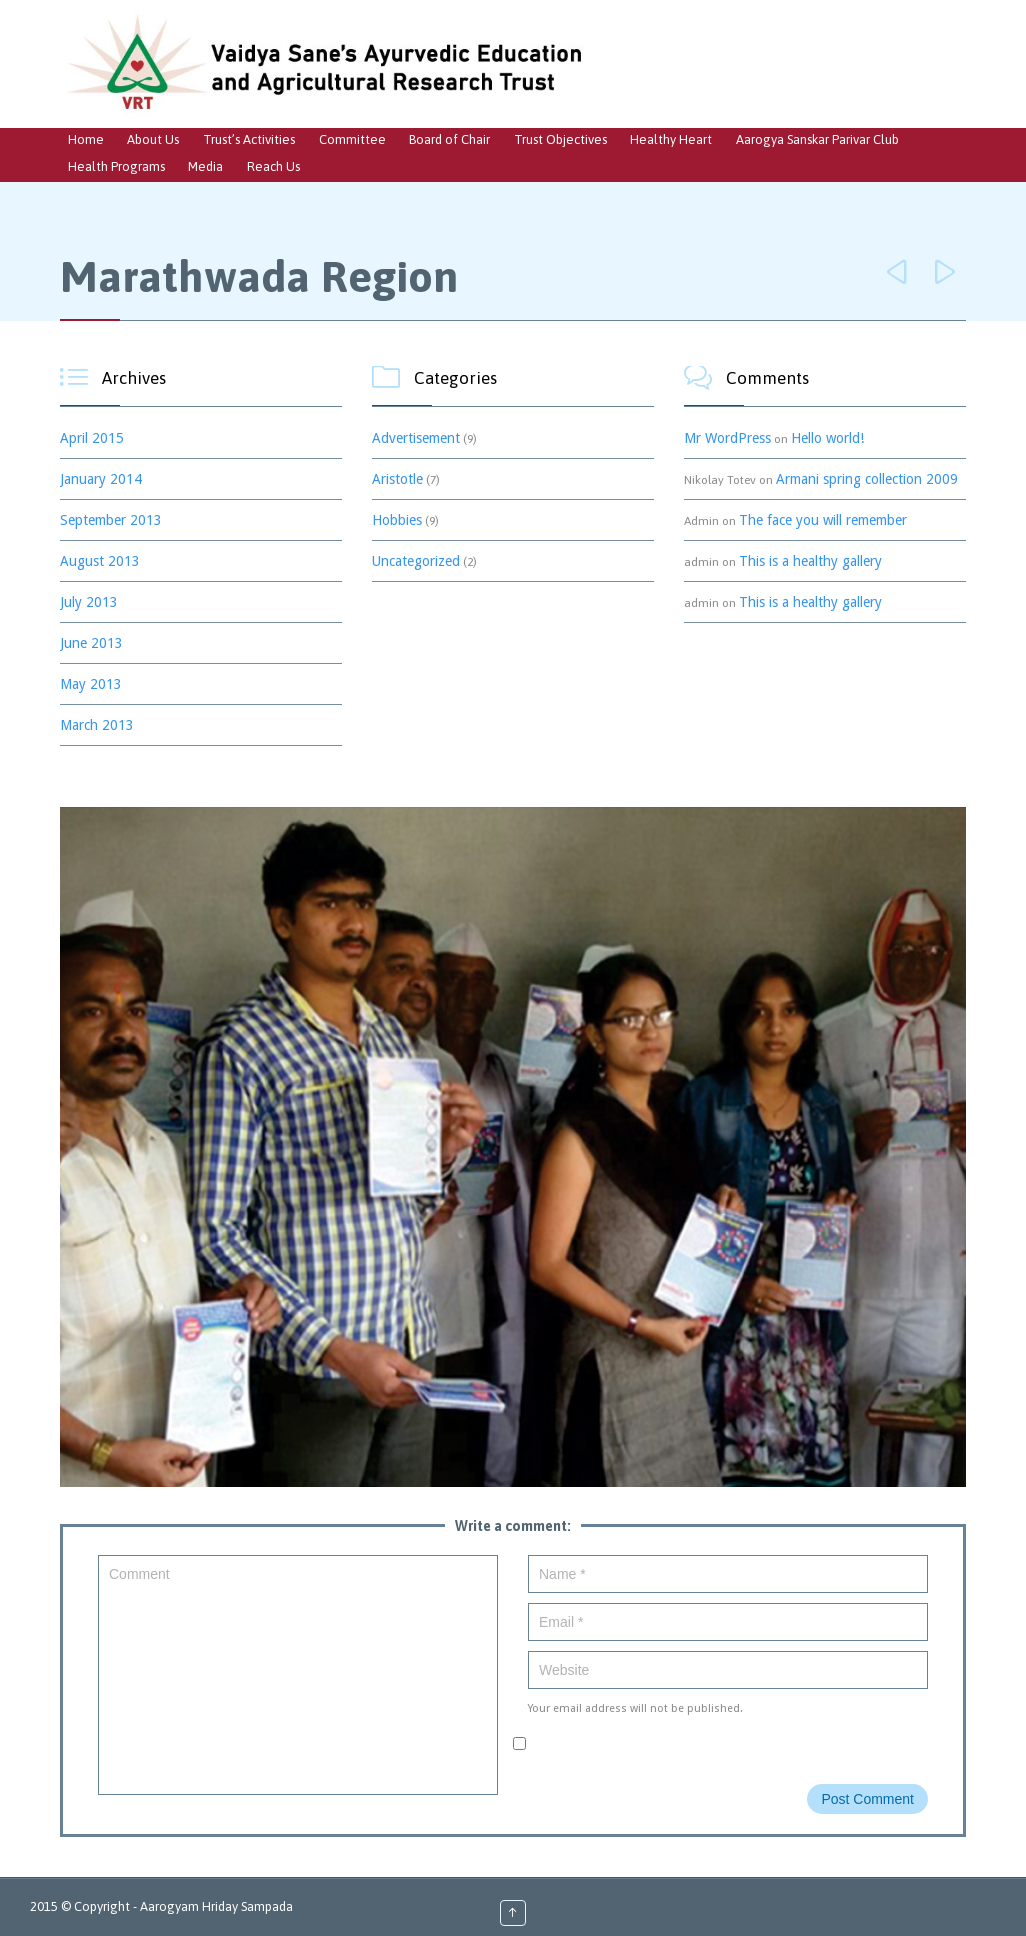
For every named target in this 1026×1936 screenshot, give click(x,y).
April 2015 (92, 438)
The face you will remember (823, 520)
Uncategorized (416, 561)
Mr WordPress (727, 438)
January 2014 (101, 479)
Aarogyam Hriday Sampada (216, 1906)
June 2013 (91, 643)
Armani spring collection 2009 (867, 479)
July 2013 (89, 602)
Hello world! (827, 438)
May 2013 (91, 684)
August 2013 (100, 561)
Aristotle (397, 479)
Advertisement (416, 438)
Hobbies (397, 520)
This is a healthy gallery (810, 561)
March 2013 (97, 725)
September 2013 (111, 520)
